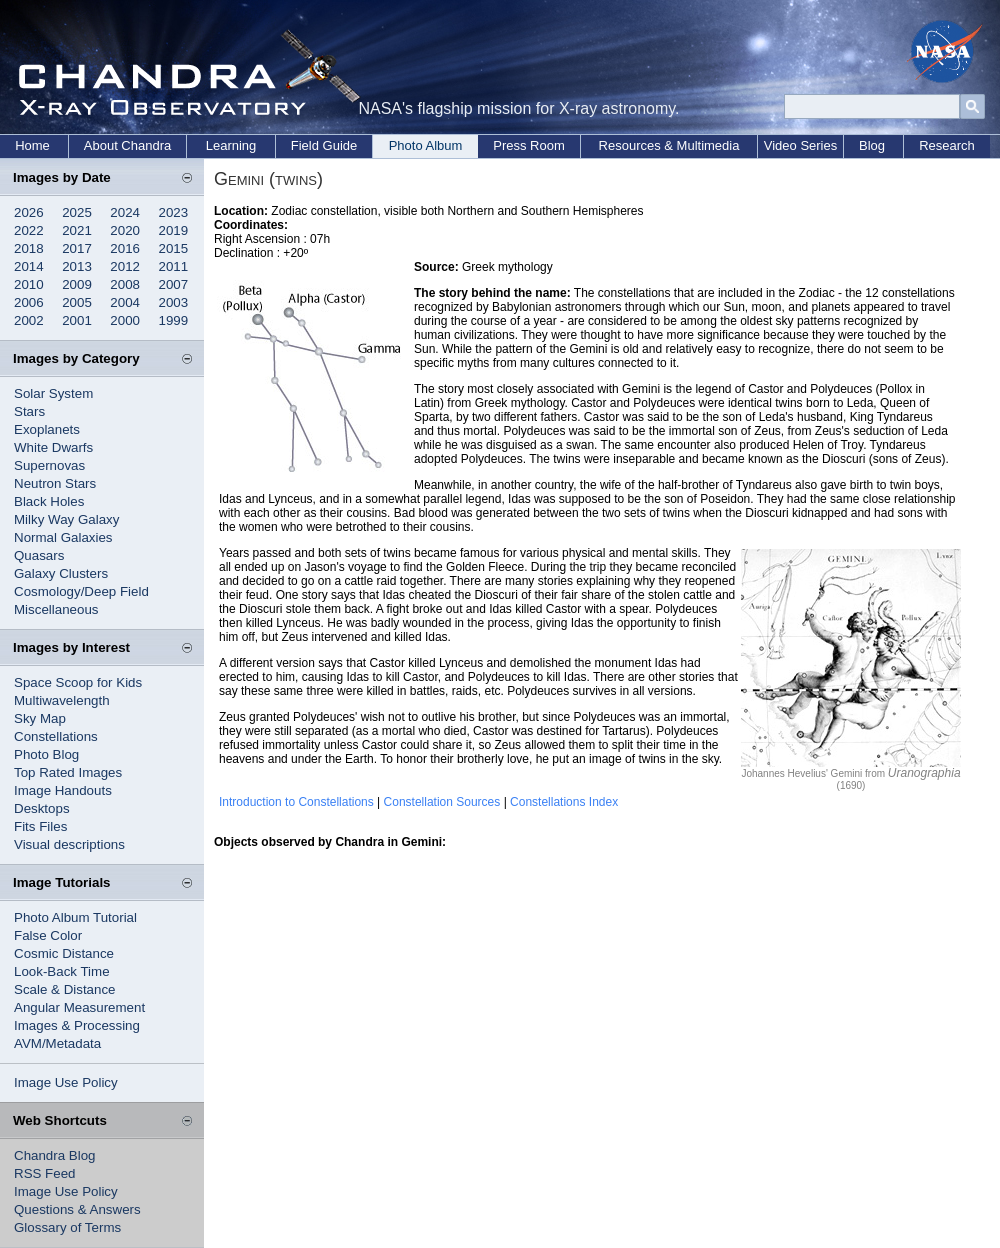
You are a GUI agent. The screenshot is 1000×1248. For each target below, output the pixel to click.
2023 (174, 212)
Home (32, 145)
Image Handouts (63, 790)
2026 (29, 212)
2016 (125, 248)
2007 (174, 284)
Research (947, 145)
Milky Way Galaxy (66, 519)
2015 (174, 248)
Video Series (800, 145)
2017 (77, 248)
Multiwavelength (62, 700)
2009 (77, 284)
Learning (231, 145)
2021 (77, 230)
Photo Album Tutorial (75, 917)
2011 (174, 266)
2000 (125, 320)
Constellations (56, 736)
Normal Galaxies (63, 537)
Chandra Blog (55, 1155)
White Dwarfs (53, 447)
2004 (125, 302)
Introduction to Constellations (296, 802)
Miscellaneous (56, 609)
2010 (29, 284)
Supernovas (49, 465)
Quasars (39, 555)
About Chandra (127, 145)
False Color (48, 935)
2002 (29, 320)
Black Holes (49, 501)
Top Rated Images (68, 772)
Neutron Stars (55, 483)
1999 (174, 320)
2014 (29, 266)
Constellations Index (564, 802)
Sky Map (40, 718)
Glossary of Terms (67, 1227)
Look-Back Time (62, 971)
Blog (872, 145)
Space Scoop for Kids (78, 682)
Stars (29, 411)
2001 (77, 320)
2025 (77, 212)
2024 (125, 212)
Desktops (42, 808)
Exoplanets (47, 429)
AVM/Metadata (57, 1043)
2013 (77, 266)
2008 (125, 284)
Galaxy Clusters (61, 573)
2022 (29, 230)
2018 (29, 248)
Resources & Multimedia (669, 145)
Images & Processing (77, 1025)
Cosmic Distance (64, 953)
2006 (29, 302)
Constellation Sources (442, 802)
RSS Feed (45, 1173)
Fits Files (40, 826)
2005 (77, 302)
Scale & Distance (65, 989)
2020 (125, 230)
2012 (125, 266)
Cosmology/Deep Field (81, 591)
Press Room (529, 145)
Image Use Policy (66, 1082)
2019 (174, 230)
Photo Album (426, 145)
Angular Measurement (79, 1007)
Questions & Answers (77, 1209)
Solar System (53, 393)
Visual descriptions (69, 844)
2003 (174, 302)
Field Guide (324, 145)
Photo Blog (46, 754)
